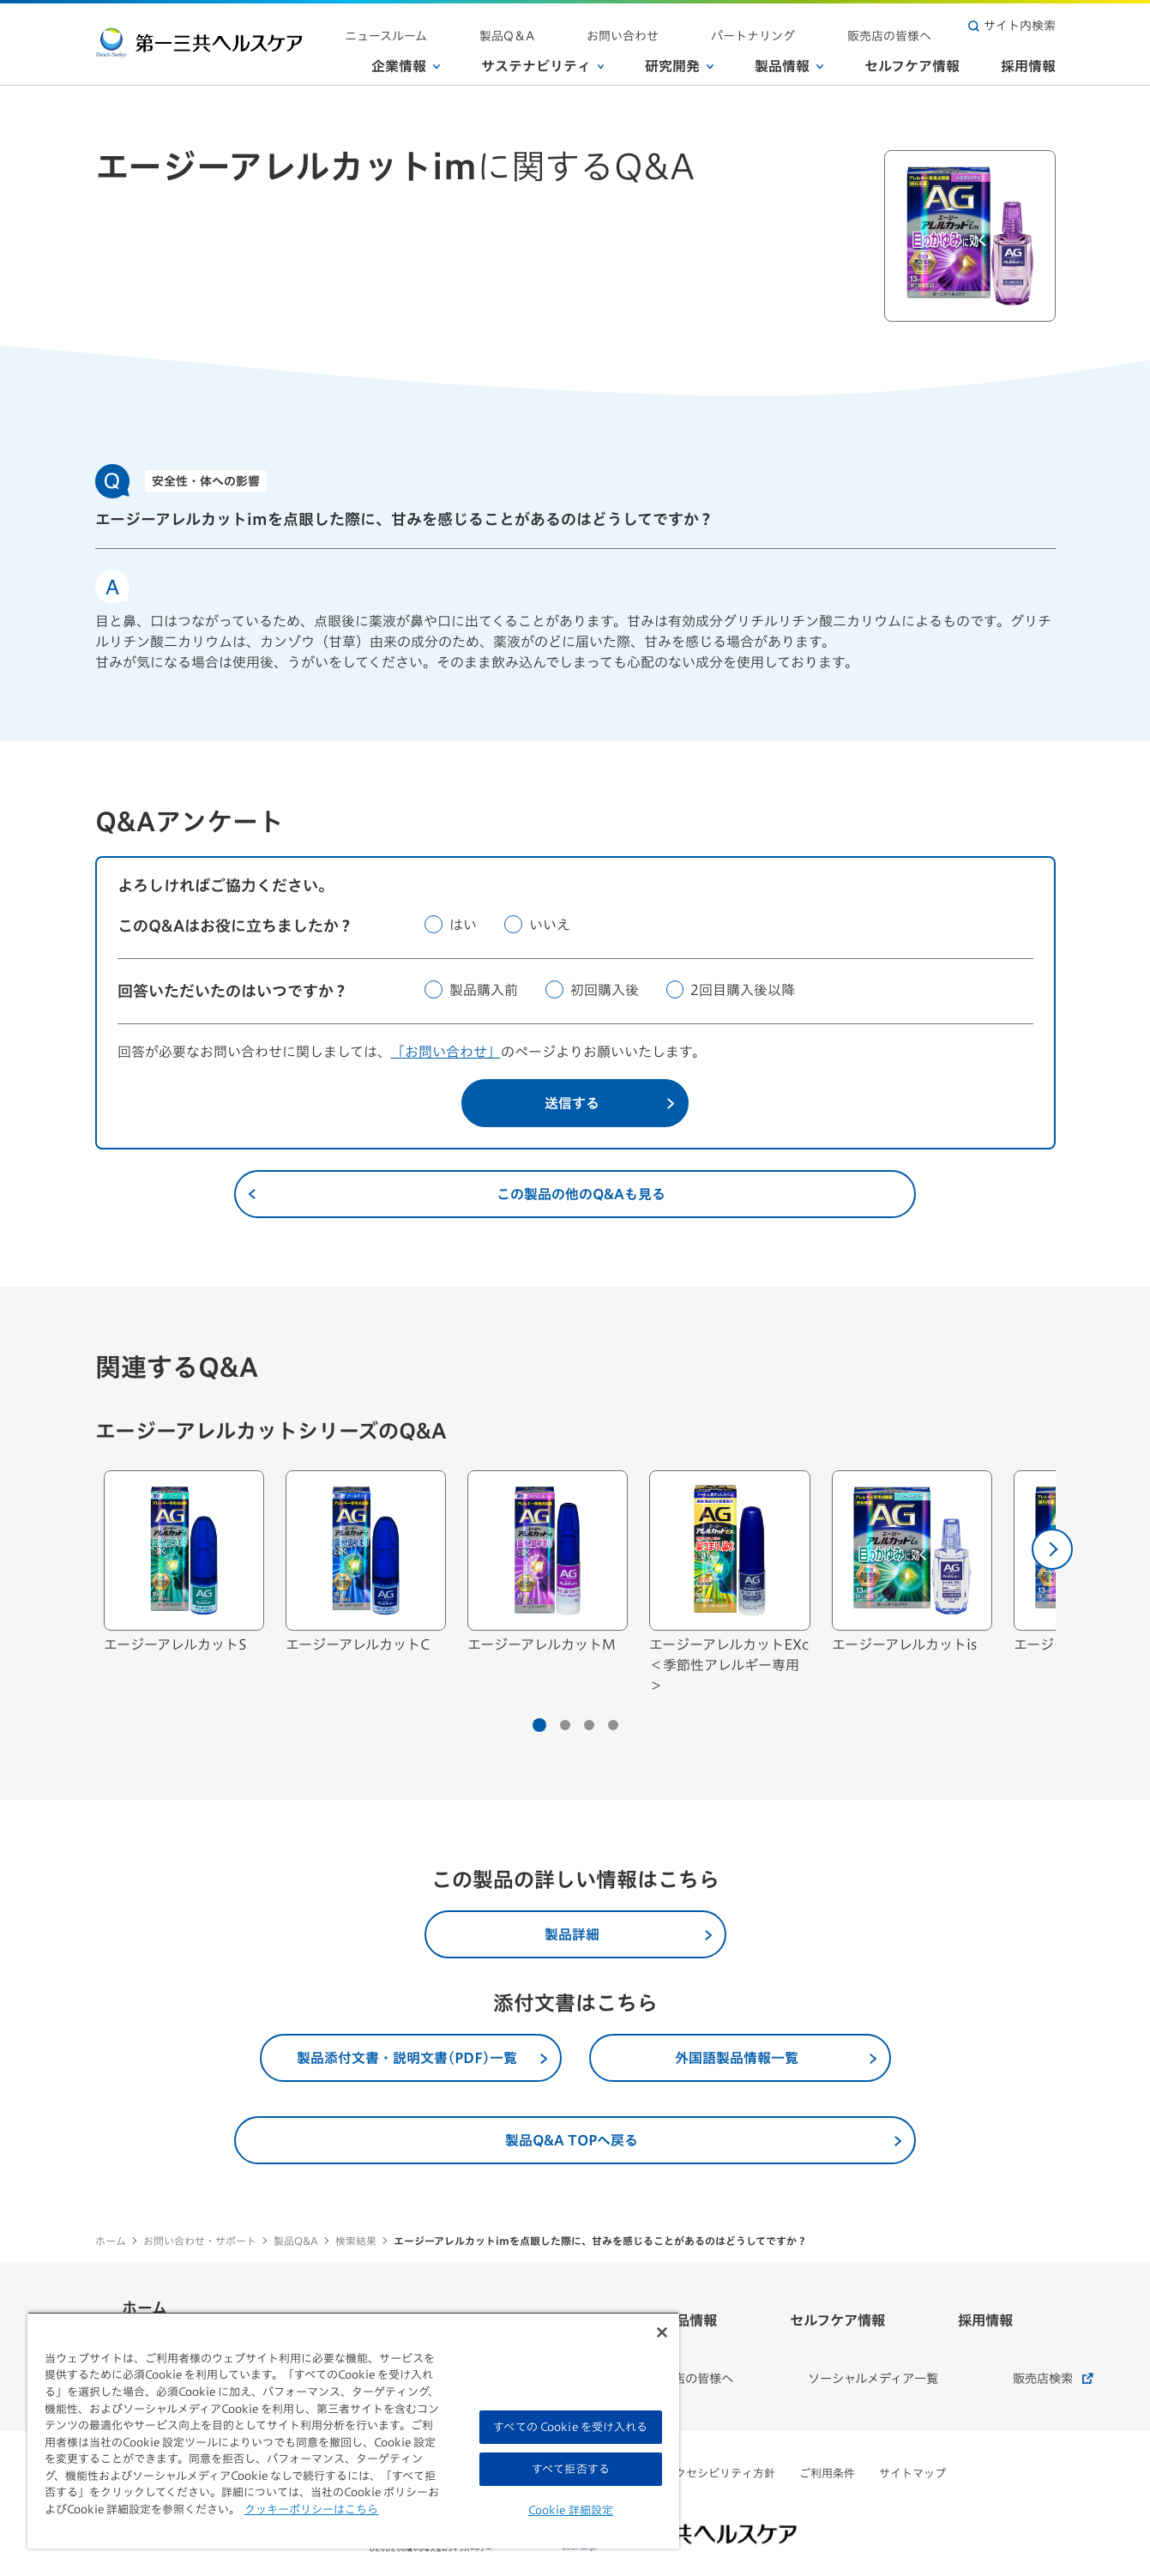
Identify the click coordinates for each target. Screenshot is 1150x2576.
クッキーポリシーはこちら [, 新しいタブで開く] (311, 2509)
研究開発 (679, 59)
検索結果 (355, 2240)
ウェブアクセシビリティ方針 (703, 2432)
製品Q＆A (618, 26)
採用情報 (1028, 59)
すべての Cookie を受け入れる (570, 2427)
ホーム (110, 2240)
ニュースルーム (529, 26)
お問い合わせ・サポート (199, 2240)
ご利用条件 (827, 2432)
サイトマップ (912, 2432)
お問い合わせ (702, 26)
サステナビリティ (543, 59)
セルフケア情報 (912, 59)
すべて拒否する (571, 2469)
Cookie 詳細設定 (570, 2510)
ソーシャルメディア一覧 (831, 2345)
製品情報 (789, 59)
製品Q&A (296, 2240)
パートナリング (801, 26)
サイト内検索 (1012, 26)
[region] (353, 2430)
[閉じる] (662, 2332)
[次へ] (1052, 1549)
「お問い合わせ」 (446, 1052)
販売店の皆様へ (906, 26)
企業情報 (405, 59)
